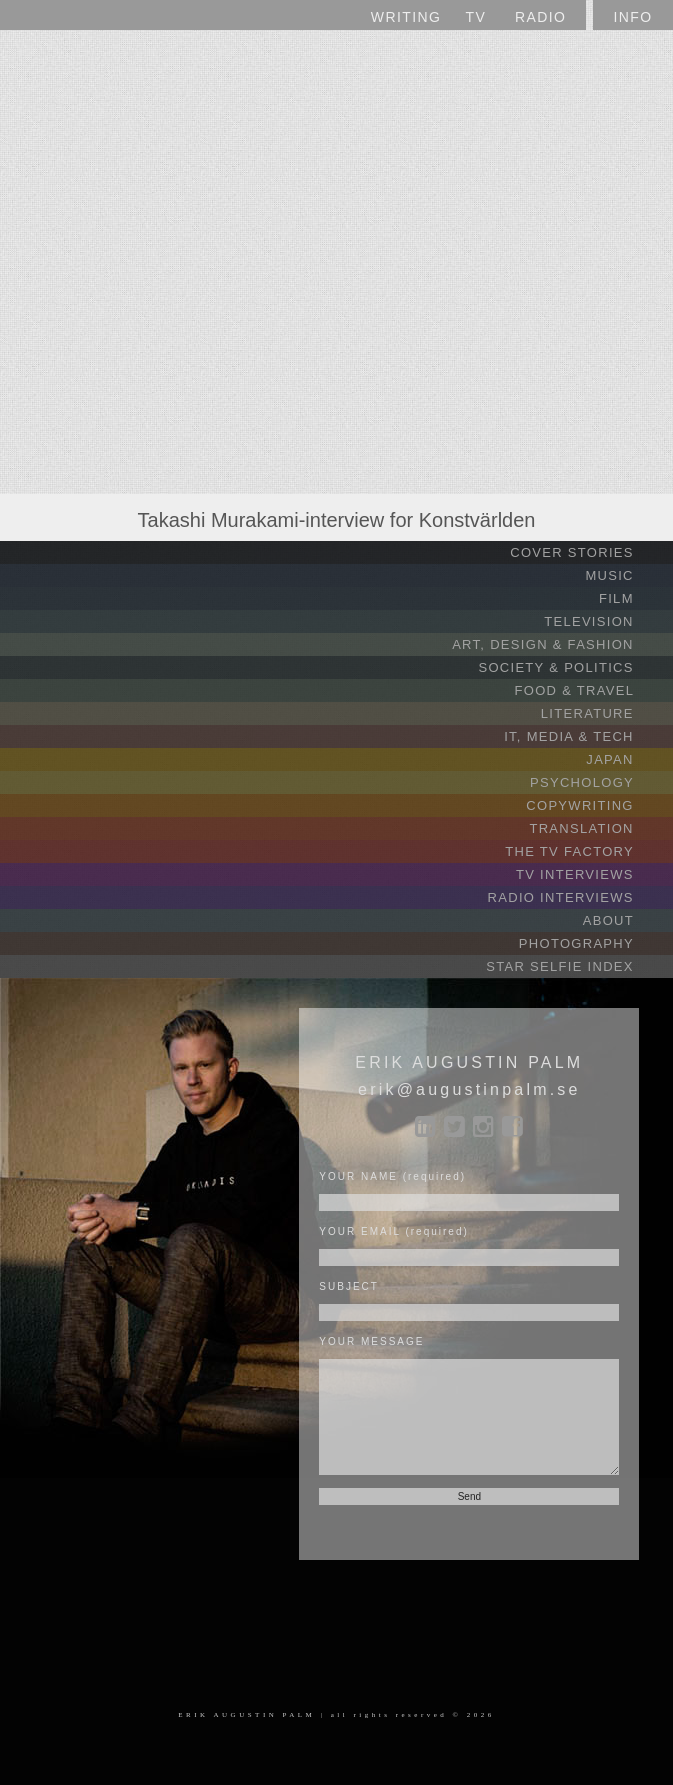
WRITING (406, 17)
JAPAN (627, 759)
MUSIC (626, 575)
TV (476, 17)
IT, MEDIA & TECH (586, 736)
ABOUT (625, 920)
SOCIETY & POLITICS (573, 667)
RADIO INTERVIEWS (578, 897)
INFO (632, 17)
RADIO (540, 17)
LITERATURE (604, 713)
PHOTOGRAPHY (593, 943)
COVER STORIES (589, 552)
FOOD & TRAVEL (591, 690)
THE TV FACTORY (586, 851)
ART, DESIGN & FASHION (560, 644)
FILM (633, 598)
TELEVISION (606, 621)
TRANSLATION (598, 828)
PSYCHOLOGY (599, 782)
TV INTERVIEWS (592, 874)
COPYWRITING (597, 805)
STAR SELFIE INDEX (577, 966)
